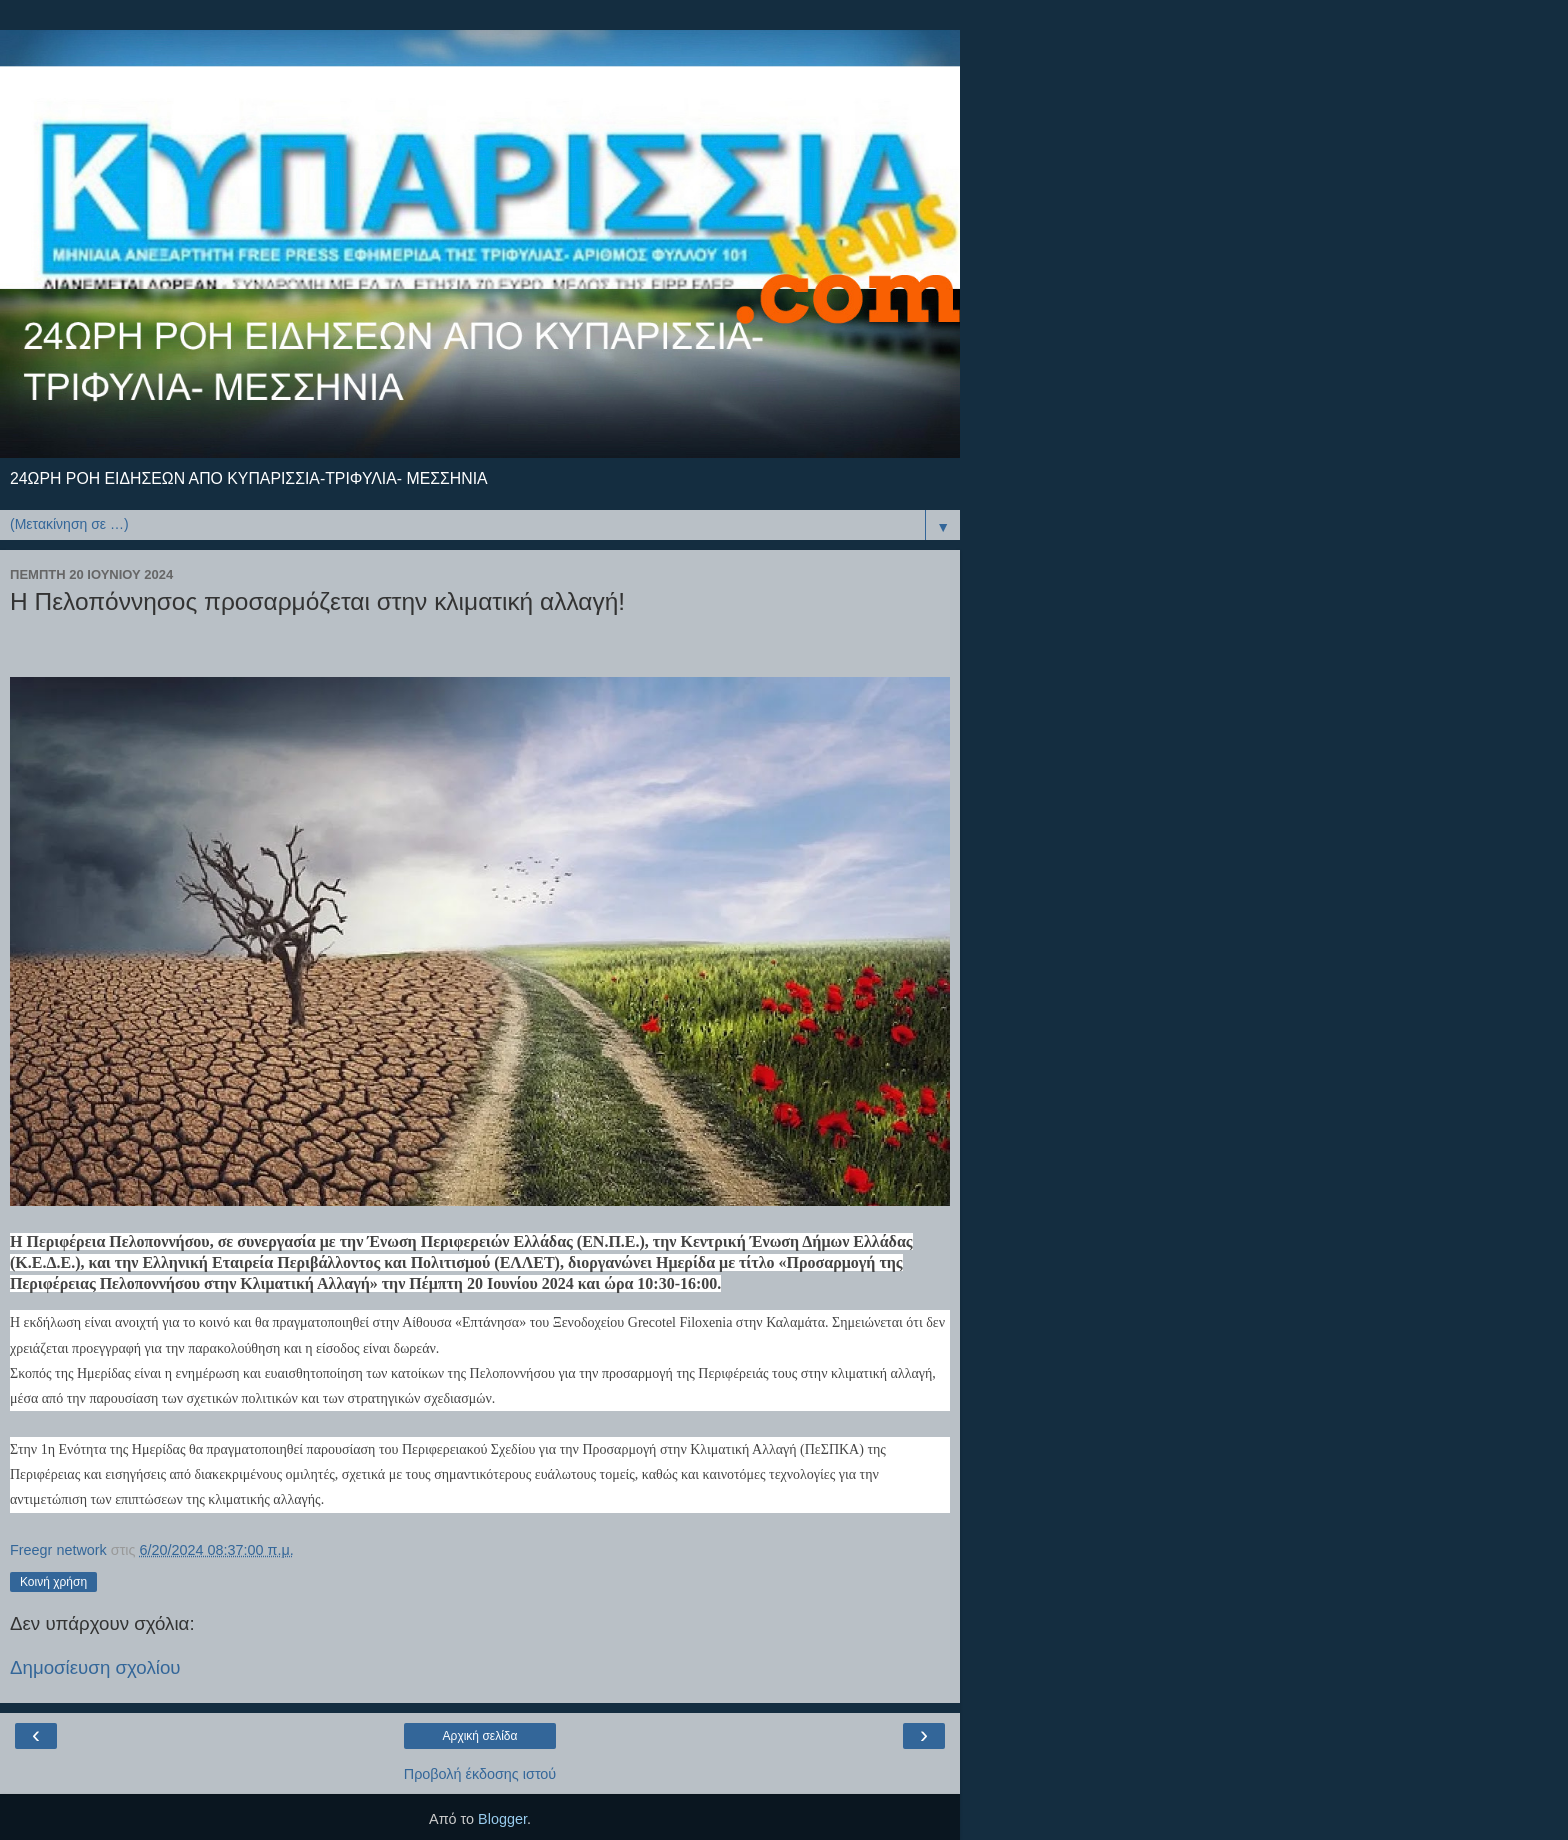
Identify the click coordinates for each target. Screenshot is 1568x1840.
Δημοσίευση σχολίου (95, 1667)
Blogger (502, 1819)
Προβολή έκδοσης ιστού (480, 1774)
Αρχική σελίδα (480, 1736)
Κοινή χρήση (53, 1582)
